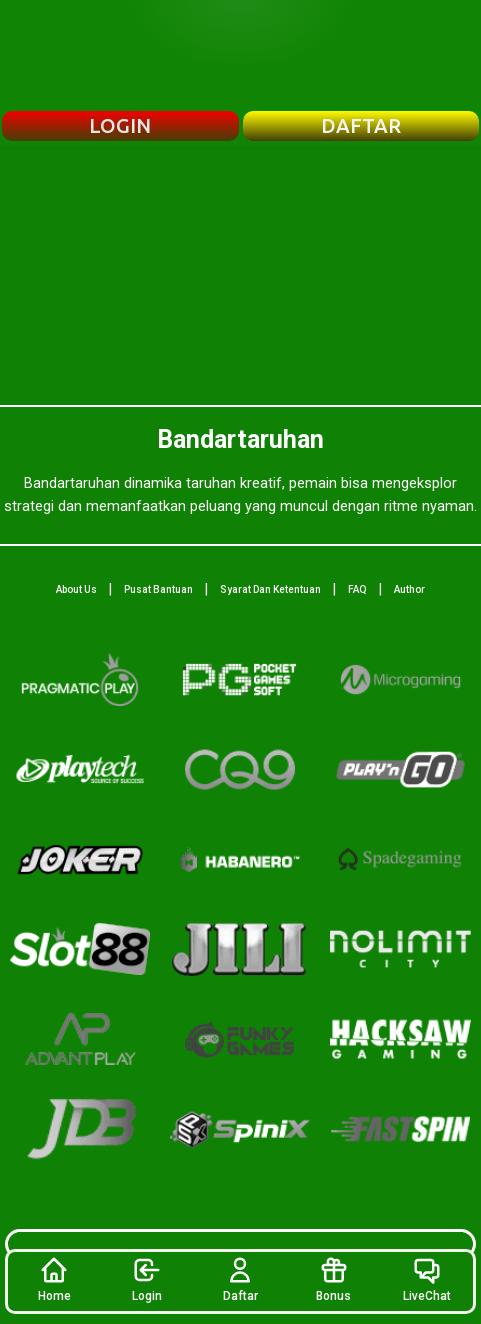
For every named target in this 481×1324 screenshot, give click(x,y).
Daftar (240, 1279)
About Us (76, 589)
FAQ (357, 589)
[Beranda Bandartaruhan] (241, 55)
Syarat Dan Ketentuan (270, 589)
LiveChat (427, 1279)
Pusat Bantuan (158, 589)
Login (147, 1279)
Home (54, 1279)
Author (409, 589)
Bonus (333, 1279)
